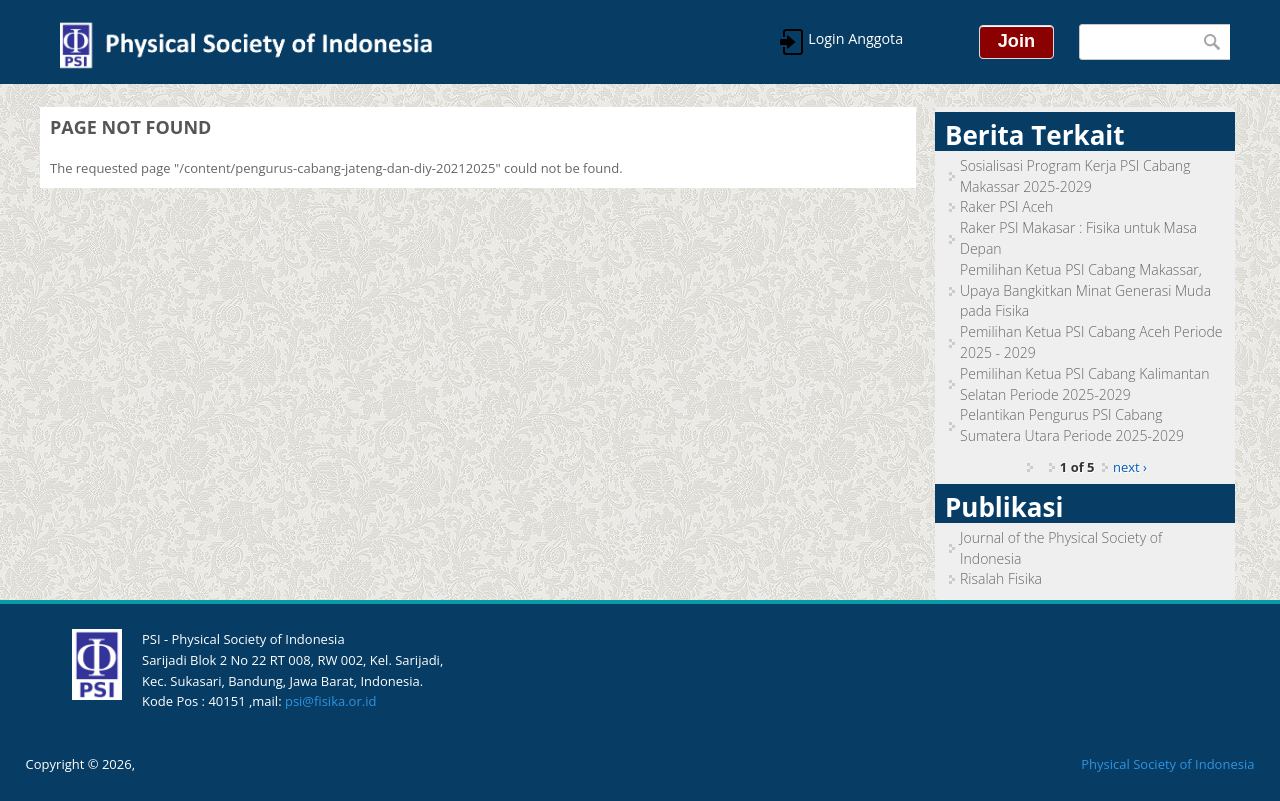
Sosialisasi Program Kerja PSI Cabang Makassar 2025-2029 (1075, 176)
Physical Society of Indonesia (1167, 764)
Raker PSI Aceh (1006, 206)
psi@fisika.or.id (330, 701)
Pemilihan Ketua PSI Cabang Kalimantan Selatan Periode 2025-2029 (1084, 384)
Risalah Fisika (1001, 578)
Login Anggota (854, 38)
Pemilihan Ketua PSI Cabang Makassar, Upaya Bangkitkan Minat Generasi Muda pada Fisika (1085, 290)
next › (1130, 467)
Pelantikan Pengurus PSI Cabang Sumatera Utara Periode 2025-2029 (1072, 425)
